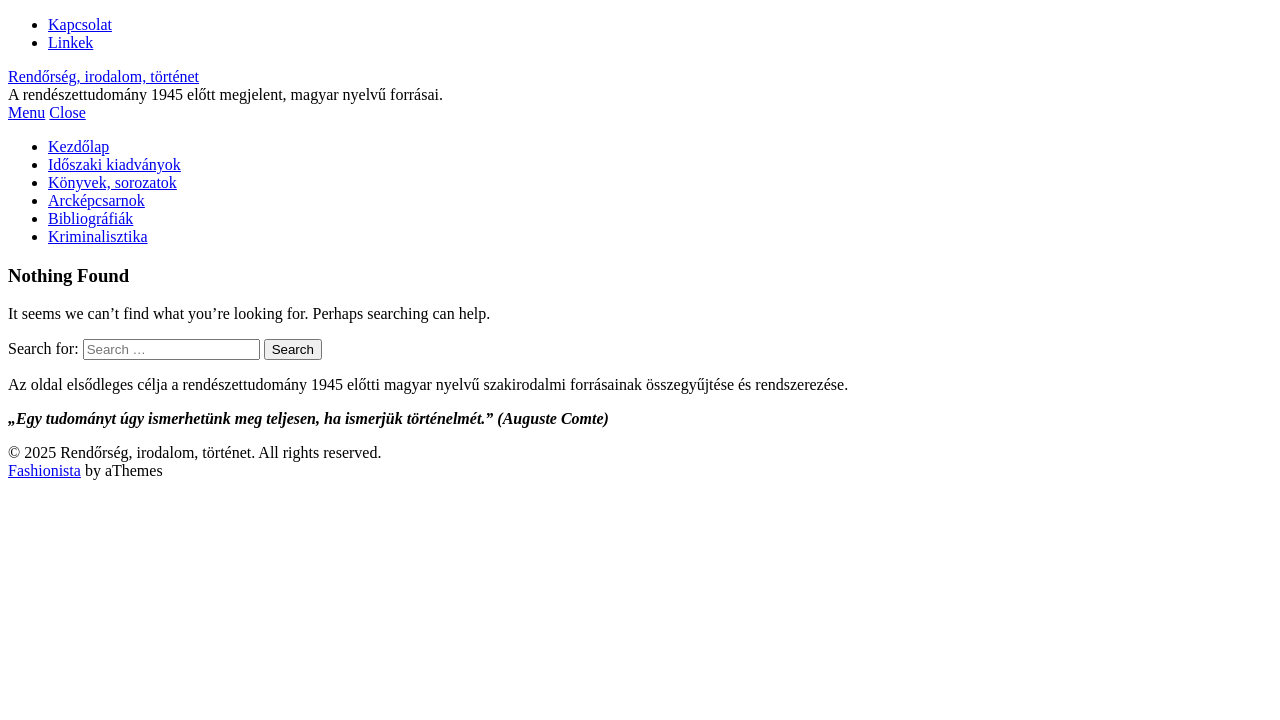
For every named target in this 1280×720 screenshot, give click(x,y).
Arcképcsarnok (96, 200)
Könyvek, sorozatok (112, 182)
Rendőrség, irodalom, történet (103, 76)
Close (67, 112)
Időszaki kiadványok (114, 164)
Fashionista (44, 470)
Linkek (70, 42)
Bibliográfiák (90, 218)
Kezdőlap (78, 146)
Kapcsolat (80, 24)
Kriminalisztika (98, 236)
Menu (26, 112)
